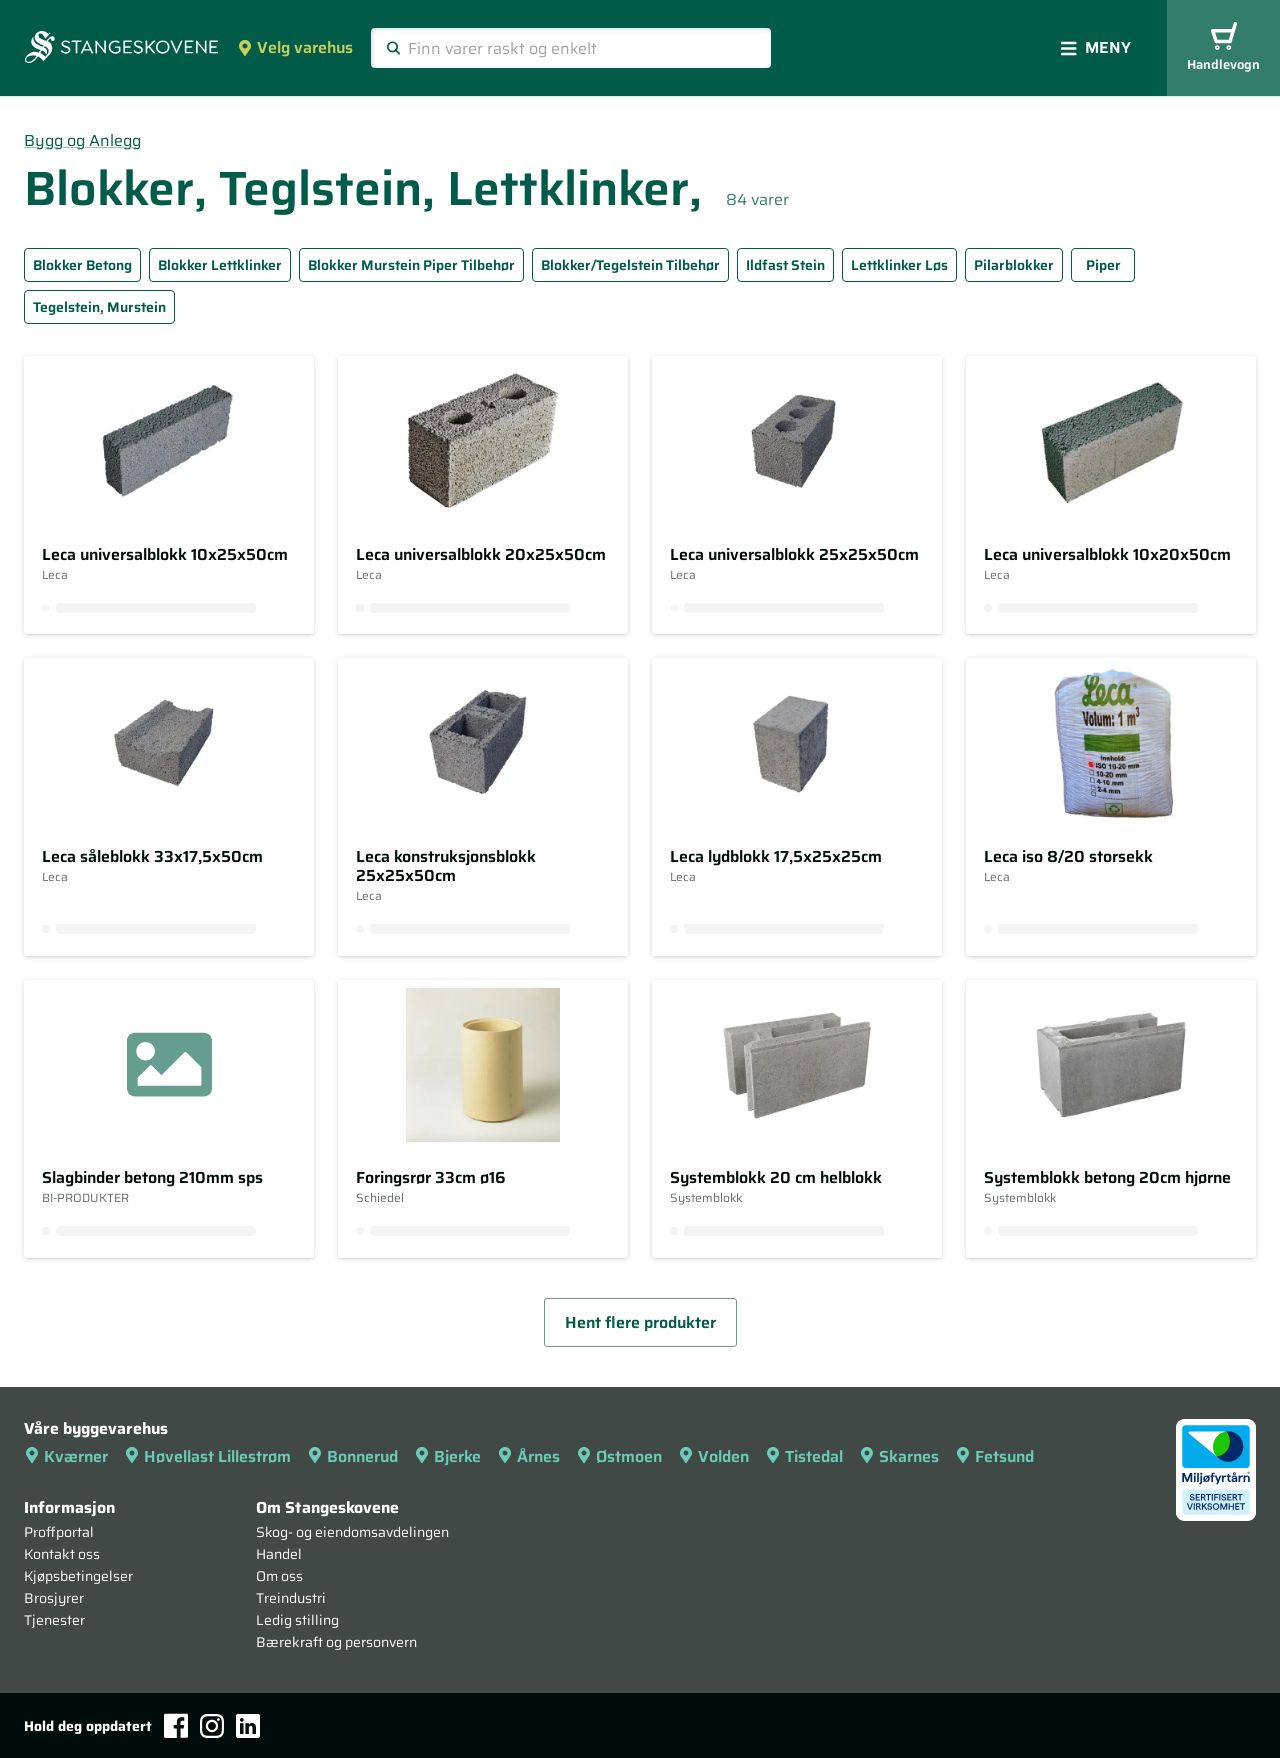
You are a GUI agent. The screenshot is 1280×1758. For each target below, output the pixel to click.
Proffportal (59, 1532)
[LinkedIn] (248, 1726)
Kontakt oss (62, 1554)
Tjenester (54, 1620)
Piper (1103, 265)
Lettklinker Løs (899, 265)
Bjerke (447, 1456)
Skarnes (899, 1456)
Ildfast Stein (785, 265)
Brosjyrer (54, 1598)
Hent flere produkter (640, 1322)
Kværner (66, 1456)
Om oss (279, 1576)
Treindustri (291, 1598)
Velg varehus (295, 47)
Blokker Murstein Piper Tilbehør (411, 265)
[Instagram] (212, 1726)
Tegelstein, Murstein (99, 307)
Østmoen (619, 1456)
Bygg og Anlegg (82, 140)
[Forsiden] (121, 49)
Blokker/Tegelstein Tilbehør (630, 265)
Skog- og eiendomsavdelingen (352, 1532)
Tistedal (804, 1456)
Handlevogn (1223, 48)
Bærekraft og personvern (336, 1642)
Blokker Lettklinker (220, 265)
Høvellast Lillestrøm (207, 1456)
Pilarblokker (1014, 265)
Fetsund (994, 1456)
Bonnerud (352, 1456)
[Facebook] (176, 1725)
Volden (713, 1456)
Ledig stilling (297, 1620)
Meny (1096, 47)
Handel (279, 1554)
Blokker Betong (82, 265)
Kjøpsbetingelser (78, 1576)
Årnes (528, 1456)
